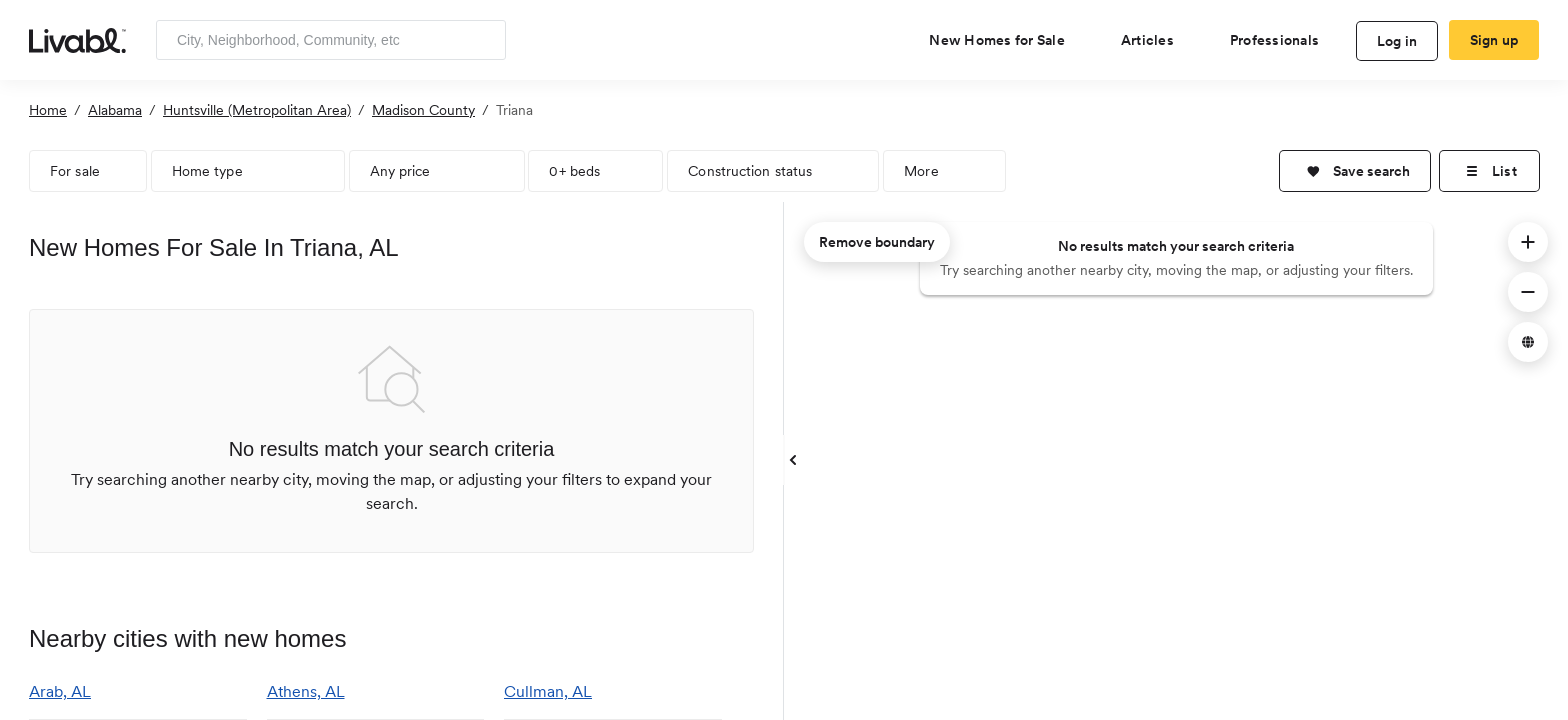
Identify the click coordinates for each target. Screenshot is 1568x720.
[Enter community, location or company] (331, 40)
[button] (1355, 171)
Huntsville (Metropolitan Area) (257, 110)
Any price (400, 171)
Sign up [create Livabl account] (1494, 40)
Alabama (115, 110)
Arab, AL (60, 691)
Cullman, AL (548, 691)
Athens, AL (306, 691)
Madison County (423, 110)
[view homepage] (77, 39)
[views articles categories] (1155, 40)
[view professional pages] (1282, 40)
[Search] (483, 40)
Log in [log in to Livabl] (1397, 41)
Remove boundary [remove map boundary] (877, 242)
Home (48, 110)
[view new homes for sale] (1005, 40)
